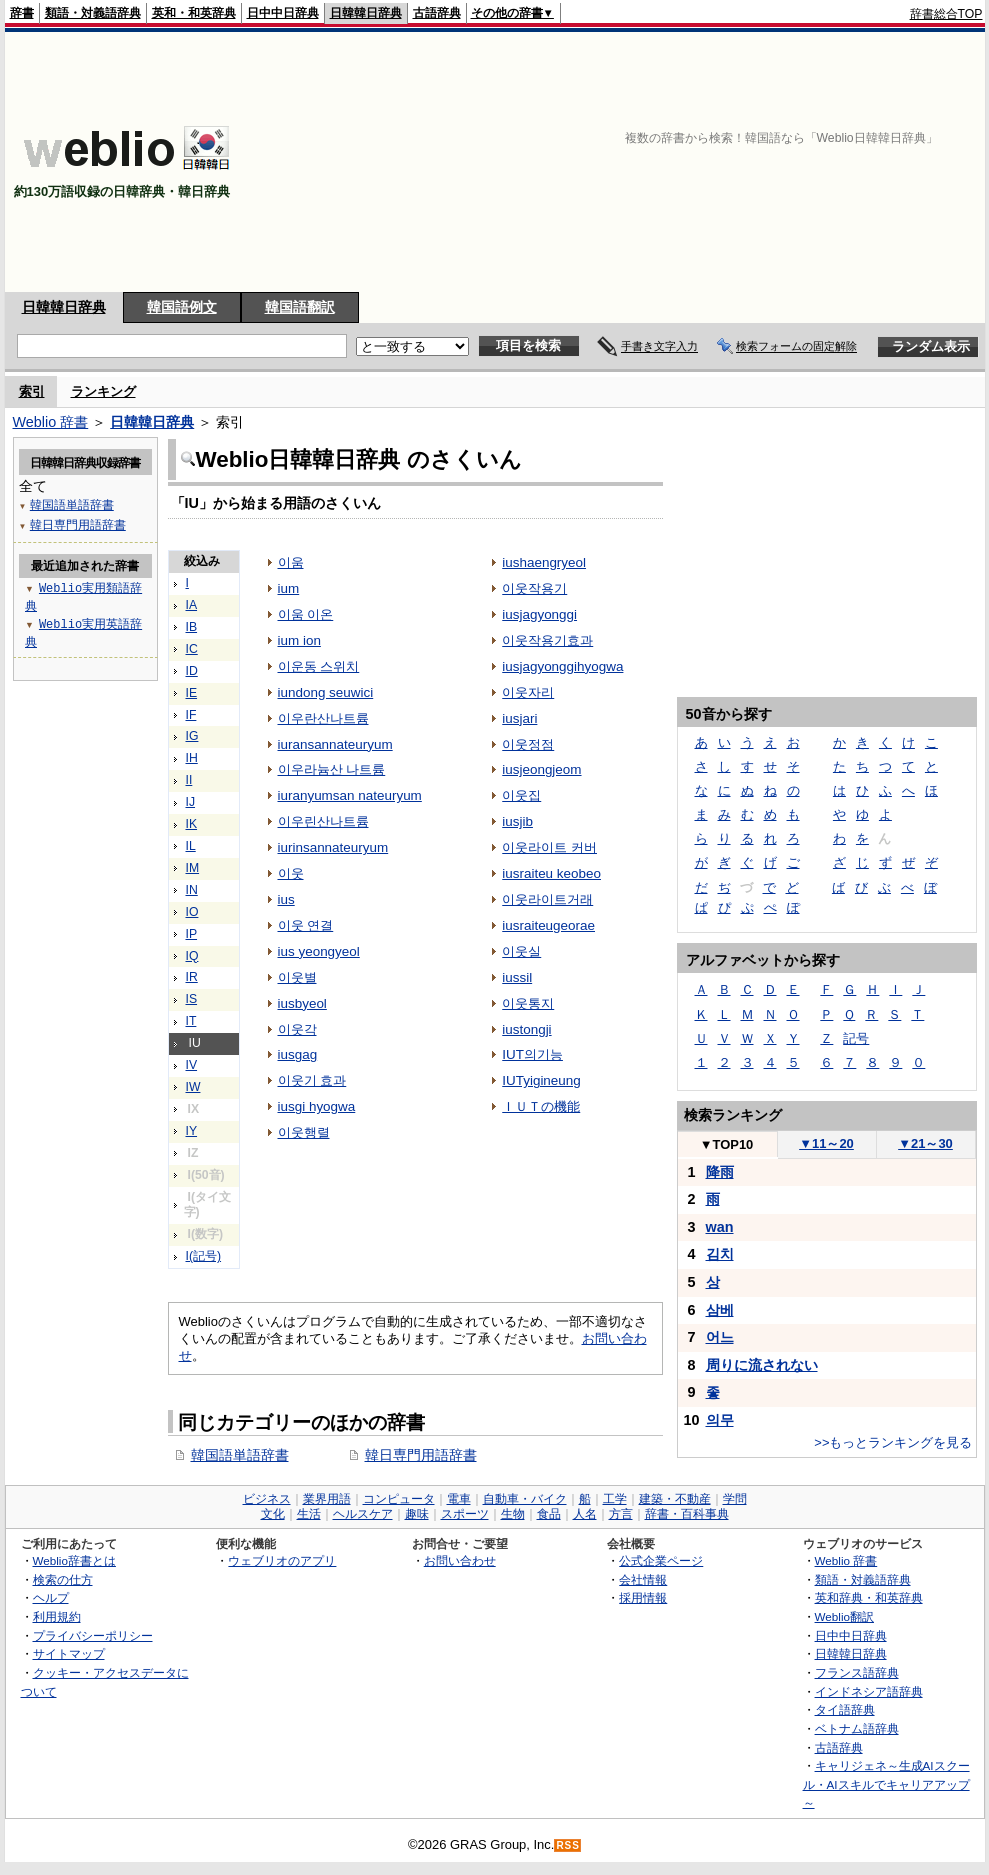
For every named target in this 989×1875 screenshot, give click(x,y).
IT (191, 1021)
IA (192, 605)
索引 (32, 391)
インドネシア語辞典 (869, 1691)
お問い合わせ (460, 1560)
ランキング (103, 391)
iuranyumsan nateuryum (350, 795)
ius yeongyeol (319, 951)
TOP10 (727, 1144)
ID (192, 671)
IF (191, 715)
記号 (856, 1038)
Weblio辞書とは (74, 1560)
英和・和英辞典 (194, 13)
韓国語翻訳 (300, 307)
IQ (192, 956)
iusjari (519, 718)
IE (192, 693)
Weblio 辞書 (51, 422)
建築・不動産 (675, 1499)
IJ (191, 802)
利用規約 (57, 1616)
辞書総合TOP (946, 14)
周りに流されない (762, 1365)
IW (193, 1087)
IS (192, 999)
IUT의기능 (532, 1054)
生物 (513, 1514)
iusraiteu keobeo (551, 873)
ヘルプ (51, 1597)
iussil (517, 977)
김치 (720, 1254)
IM (193, 868)
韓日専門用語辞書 (421, 1455)
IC (192, 649)
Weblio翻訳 (844, 1616)
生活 (309, 1514)
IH (192, 758)
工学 (615, 1499)
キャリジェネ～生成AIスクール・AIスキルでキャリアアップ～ (886, 1784)
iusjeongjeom (541, 769)
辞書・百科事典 (687, 1514)
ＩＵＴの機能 (541, 1106)
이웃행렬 (304, 1132)
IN (192, 890)
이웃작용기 (534, 588)
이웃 (291, 873)
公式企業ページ (661, 1560)
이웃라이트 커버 (549, 847)
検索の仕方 (63, 1579)
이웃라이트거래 (547, 899)
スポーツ (465, 1514)
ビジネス (267, 1499)
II (189, 780)
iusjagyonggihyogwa (562, 666)
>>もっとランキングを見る (893, 1442)
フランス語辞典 (857, 1672)
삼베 (720, 1310)
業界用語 (327, 1499)
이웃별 (297, 977)
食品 (549, 1514)
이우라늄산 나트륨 (332, 769)
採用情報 (643, 1597)
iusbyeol (302, 1003)
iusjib (517, 821)
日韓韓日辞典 (366, 13)
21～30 (925, 1143)
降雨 (720, 1172)
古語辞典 (437, 13)
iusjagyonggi (539, 614)
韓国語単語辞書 (240, 1455)
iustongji (526, 1029)
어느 (720, 1337)
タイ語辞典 (845, 1709)
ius (286, 899)
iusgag (298, 1054)
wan (720, 1227)
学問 (735, 1499)
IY (192, 1131)
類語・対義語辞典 (93, 13)
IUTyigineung (541, 1080)
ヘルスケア (363, 1514)
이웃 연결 (306, 925)
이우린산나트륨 (323, 821)
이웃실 (521, 951)
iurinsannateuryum (333, 847)
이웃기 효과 (312, 1080)
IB (192, 627)
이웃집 (521, 795)
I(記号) (204, 1256)
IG (192, 736)
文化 (273, 1514)
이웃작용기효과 (547, 640)
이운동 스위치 (319, 666)
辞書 (22, 13)
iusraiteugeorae (548, 925)
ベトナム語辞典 (857, 1728)
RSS (568, 1845)
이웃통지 (528, 1003)
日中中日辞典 (283, 13)
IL (191, 846)
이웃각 (297, 1029)
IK (192, 824)
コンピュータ (399, 1499)
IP (192, 934)
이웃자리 (528, 692)
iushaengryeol (544, 562)
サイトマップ (69, 1653)
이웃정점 (528, 744)
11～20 (826, 1143)
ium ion (299, 640)
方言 (621, 1514)
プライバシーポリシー (93, 1635)
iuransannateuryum (335, 744)
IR (192, 977)
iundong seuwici (326, 692)
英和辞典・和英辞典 (869, 1597)
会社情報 (643, 1579)
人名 (585, 1514)
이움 (291, 562)
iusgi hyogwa (317, 1106)
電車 (459, 1499)
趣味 (417, 1514)
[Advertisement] (822, 162)
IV (192, 1065)
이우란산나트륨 (323, 718)
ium (289, 588)
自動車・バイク (525, 1499)
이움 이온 (306, 614)
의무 (720, 1420)
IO (192, 912)
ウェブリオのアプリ (282, 1560)
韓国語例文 (182, 307)
